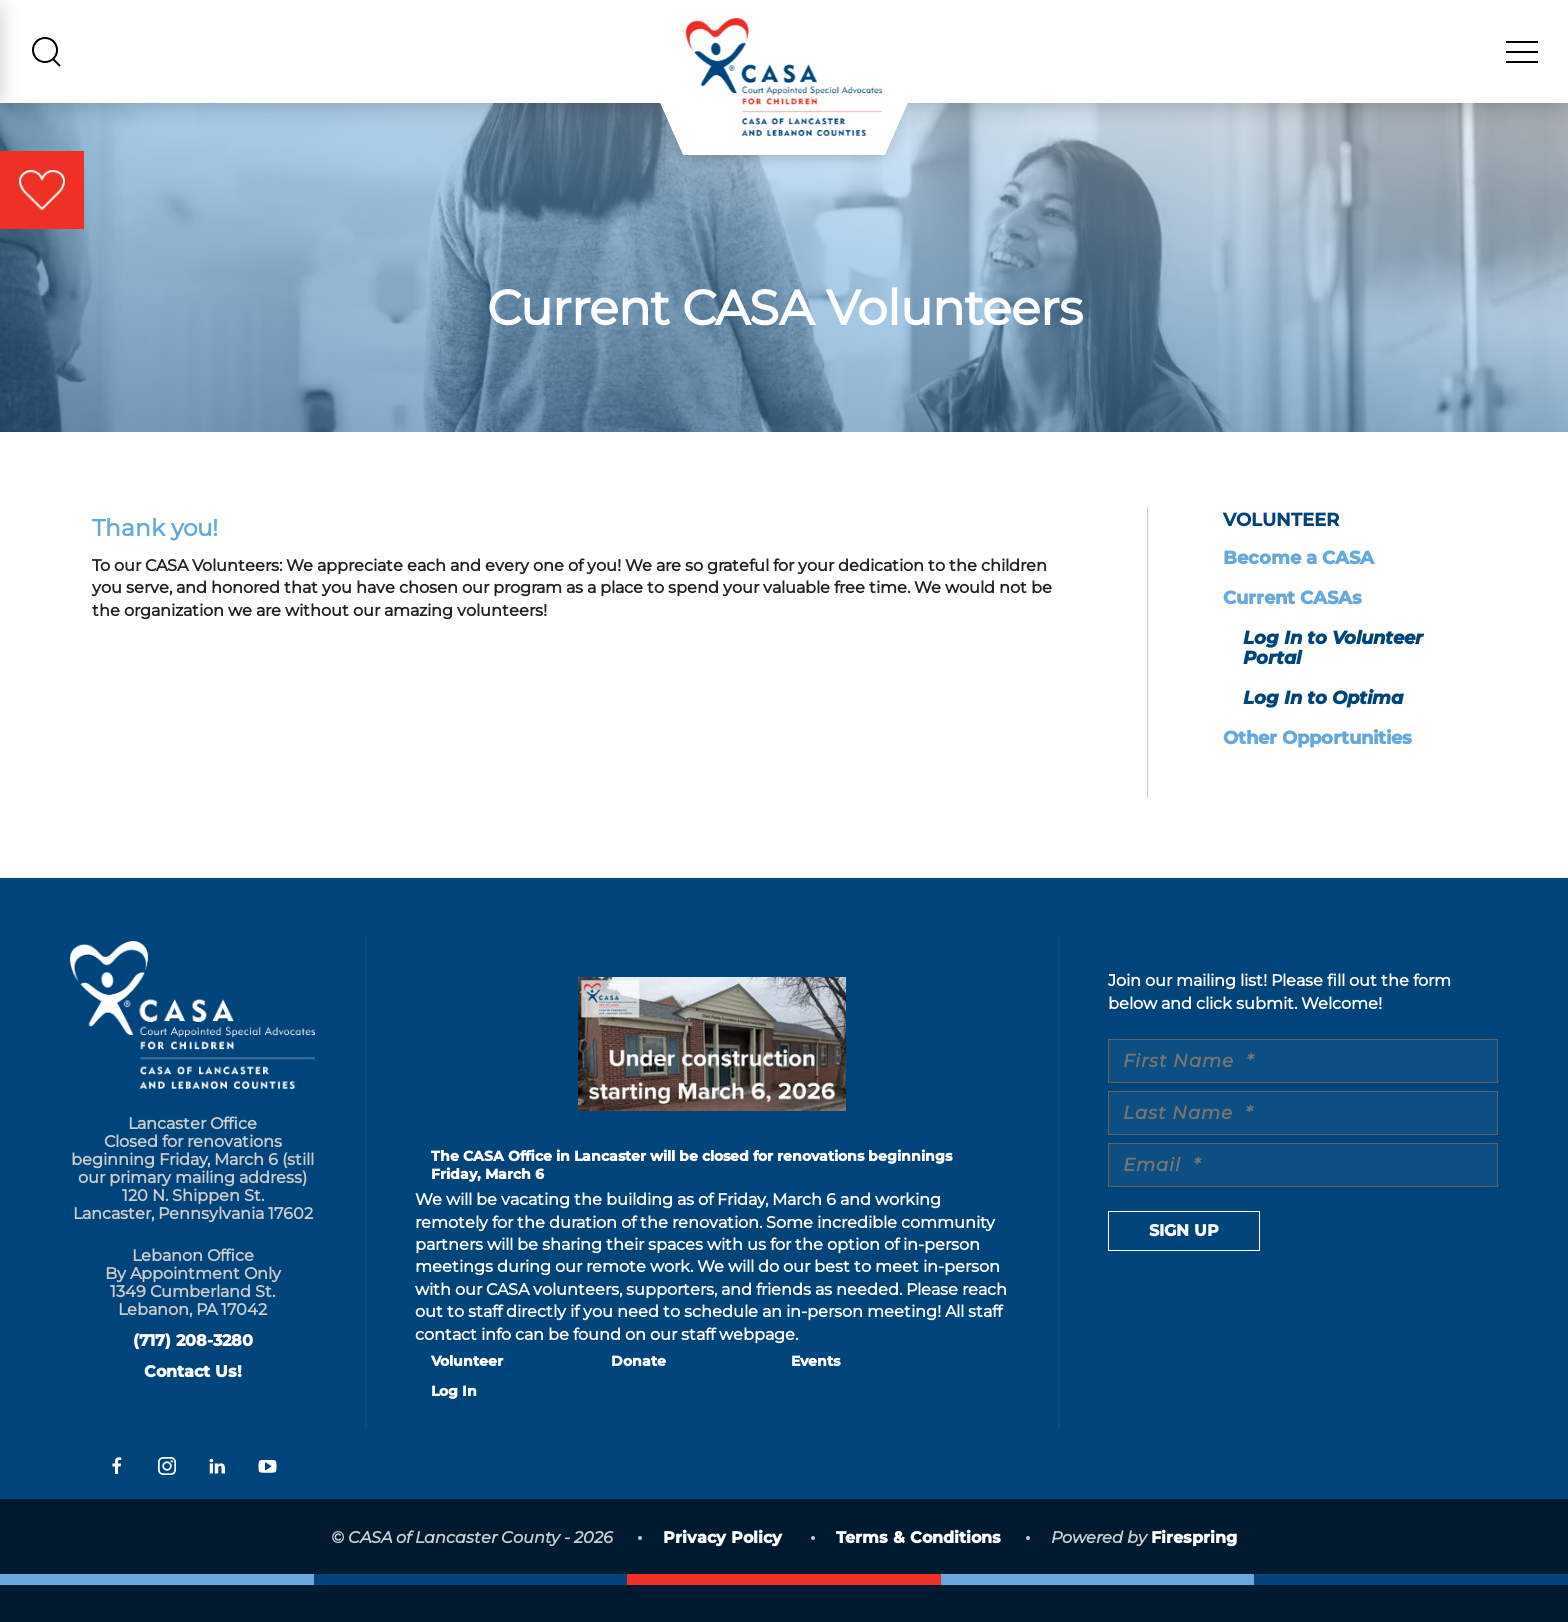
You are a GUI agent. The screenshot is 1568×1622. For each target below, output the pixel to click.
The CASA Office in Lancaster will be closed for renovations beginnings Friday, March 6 (691, 1202)
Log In (454, 1428)
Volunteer (467, 1398)
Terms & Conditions (918, 1574)
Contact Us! (193, 1408)
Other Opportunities (1317, 775)
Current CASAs (1292, 635)
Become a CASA (1298, 595)
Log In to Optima (1323, 735)
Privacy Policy (722, 1574)
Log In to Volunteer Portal (1333, 685)
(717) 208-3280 (193, 1377)
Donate (638, 1398)
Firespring (1194, 1574)
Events (815, 1398)
